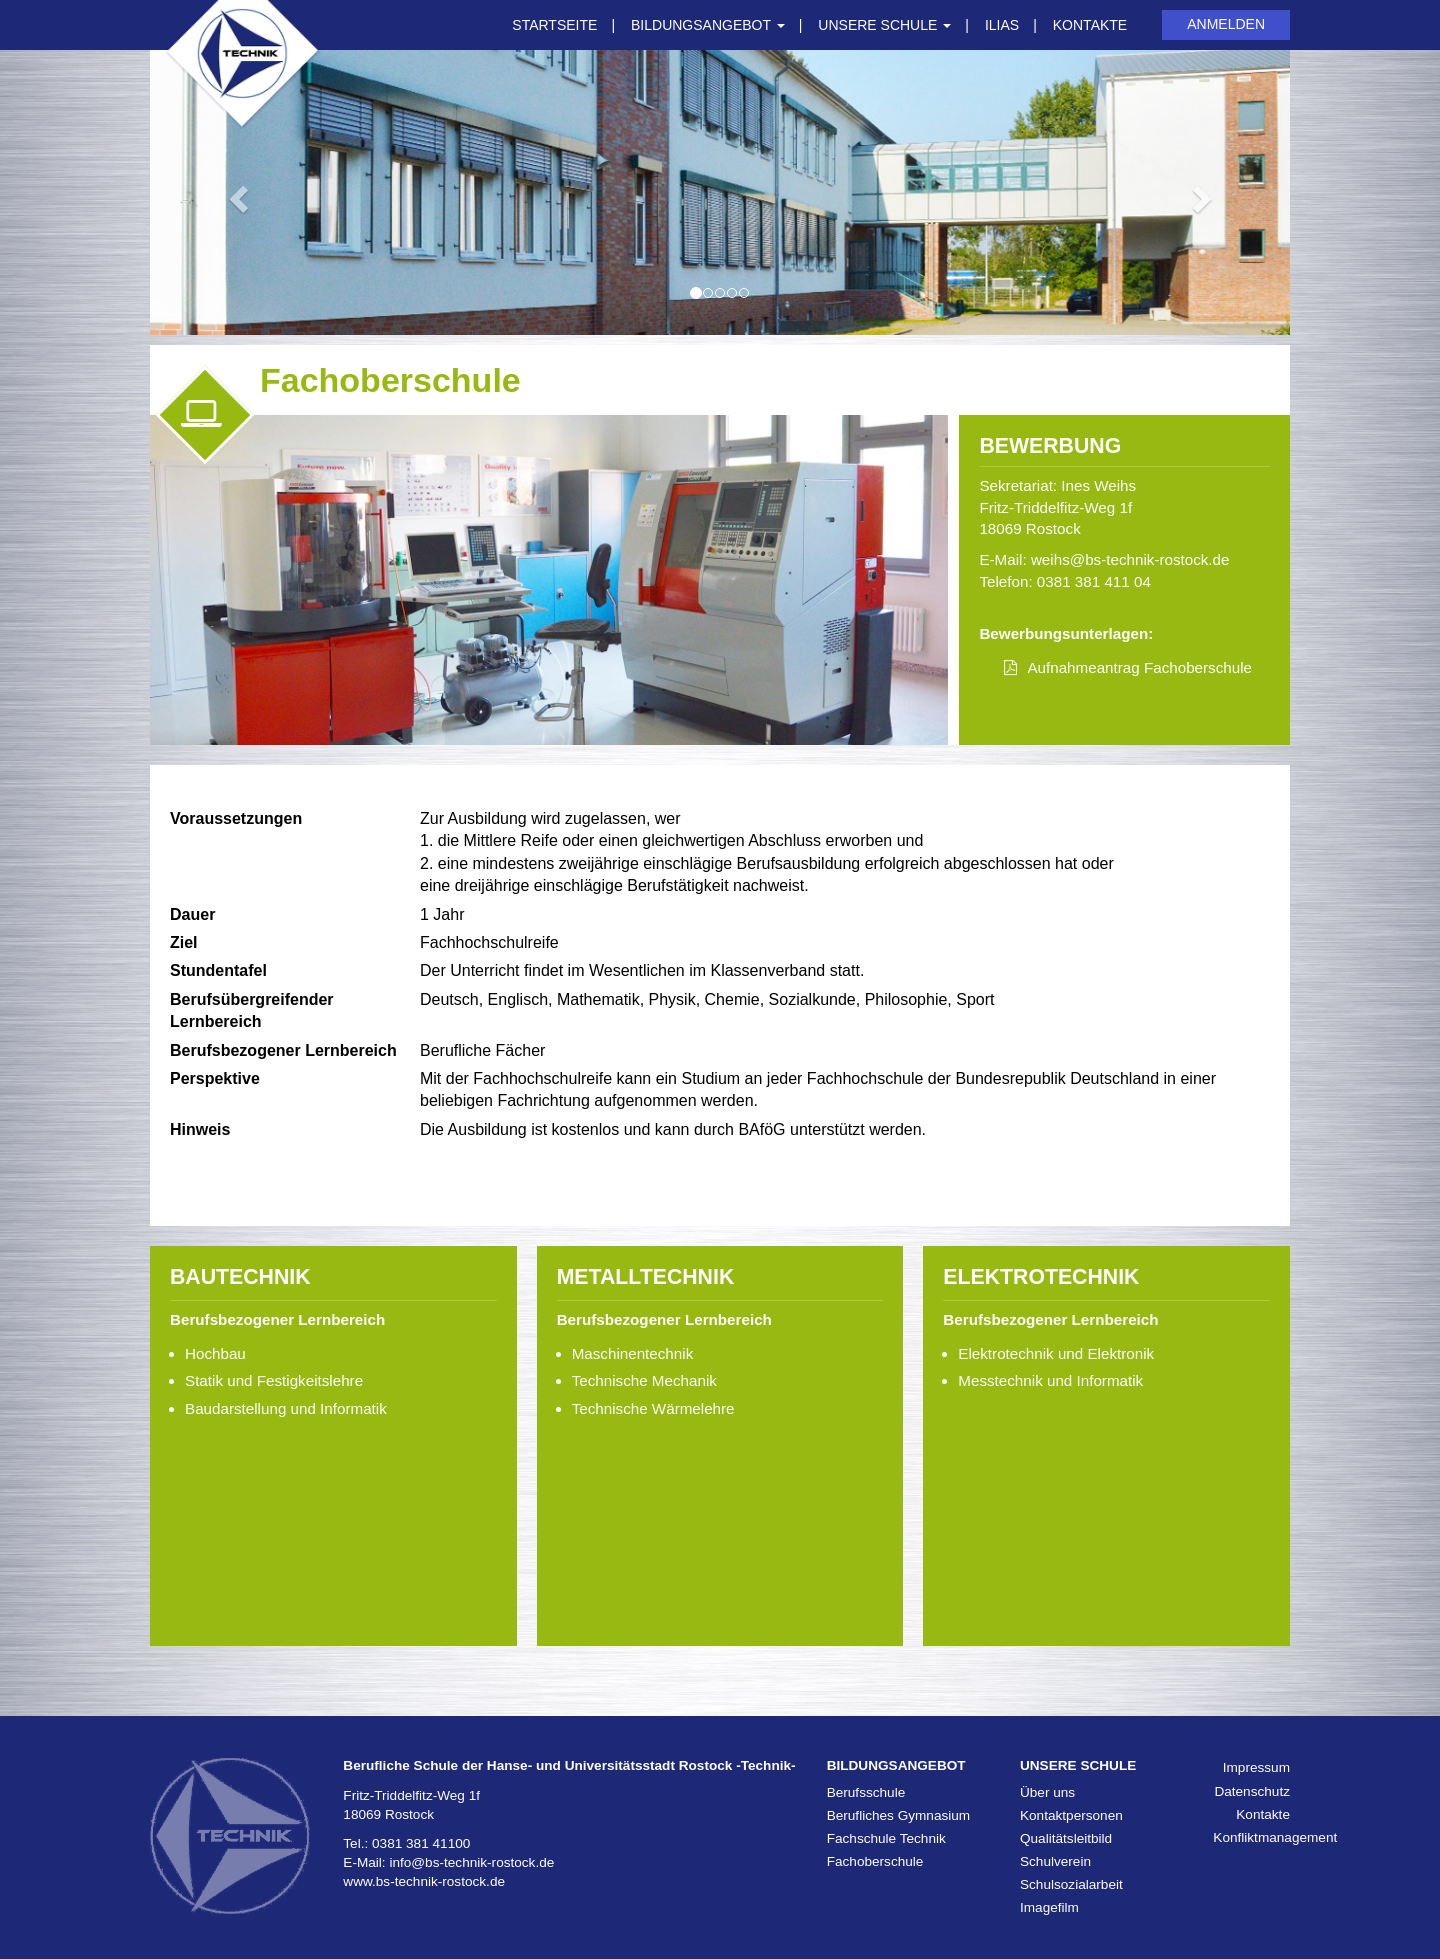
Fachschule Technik (886, 1838)
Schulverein (1055, 1861)
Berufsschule (866, 1792)
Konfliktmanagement (1275, 1837)
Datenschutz (1252, 1791)
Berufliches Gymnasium (899, 1815)
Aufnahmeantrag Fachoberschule (1139, 667)
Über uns (1047, 1792)
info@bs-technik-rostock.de (471, 1862)
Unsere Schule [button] (884, 25)
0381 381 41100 (421, 1843)
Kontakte (1090, 25)
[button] (235, 192)
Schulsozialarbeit (1071, 1884)
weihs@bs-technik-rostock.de (1130, 559)
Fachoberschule (875, 1861)
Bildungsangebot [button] (708, 25)
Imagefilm (1049, 1907)
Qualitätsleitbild (1066, 1838)
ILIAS (1002, 25)
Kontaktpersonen (1071, 1815)
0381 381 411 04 (1094, 581)
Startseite (554, 25)
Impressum (1256, 1767)
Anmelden (1226, 24)
